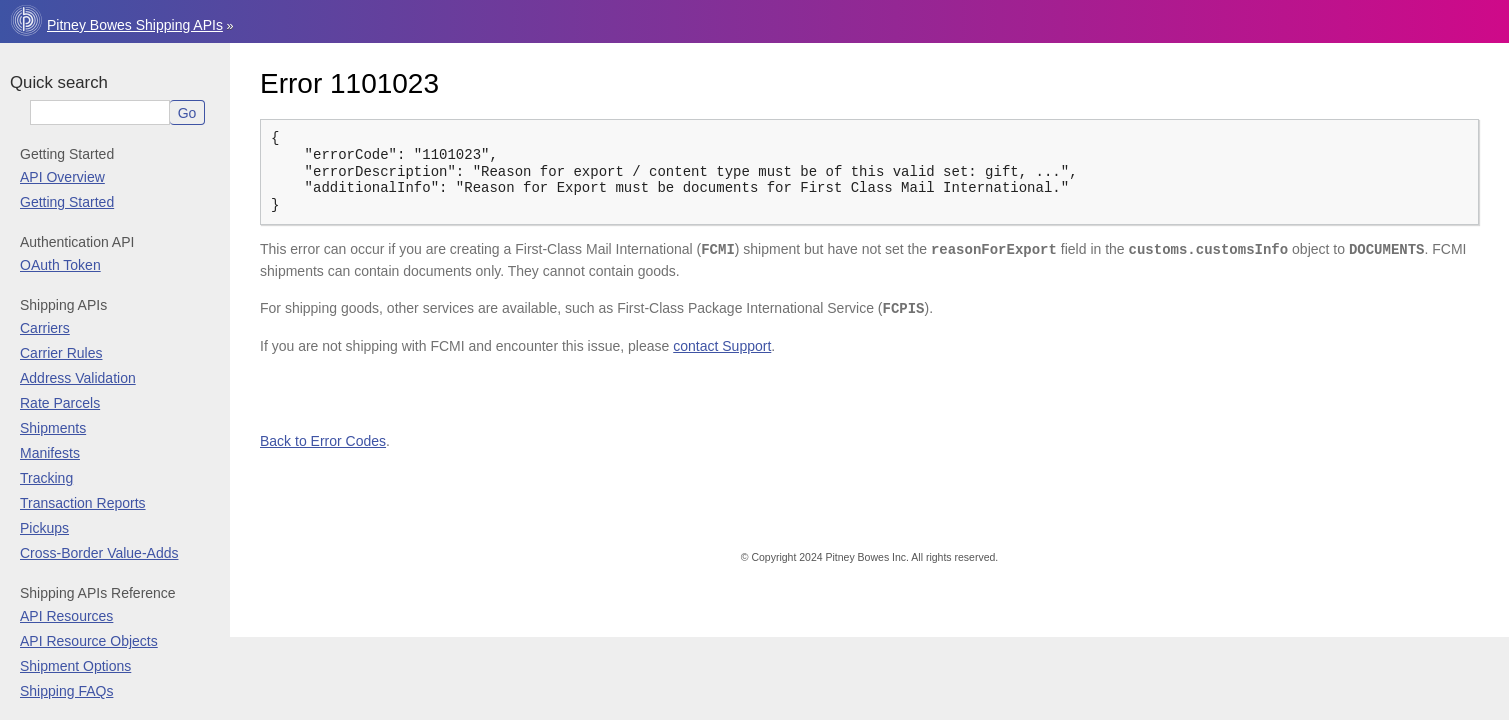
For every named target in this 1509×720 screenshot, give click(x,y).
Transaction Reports (83, 503)
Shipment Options (75, 666)
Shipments (53, 428)
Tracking (46, 478)
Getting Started (67, 202)
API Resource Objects (89, 641)
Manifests (50, 453)
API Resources (66, 616)
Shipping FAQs (66, 691)
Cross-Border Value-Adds (99, 553)
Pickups (44, 528)
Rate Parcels (60, 403)
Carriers (45, 328)
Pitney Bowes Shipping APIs (135, 25)
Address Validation (78, 378)
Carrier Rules (61, 353)
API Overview (62, 177)
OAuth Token (60, 265)
